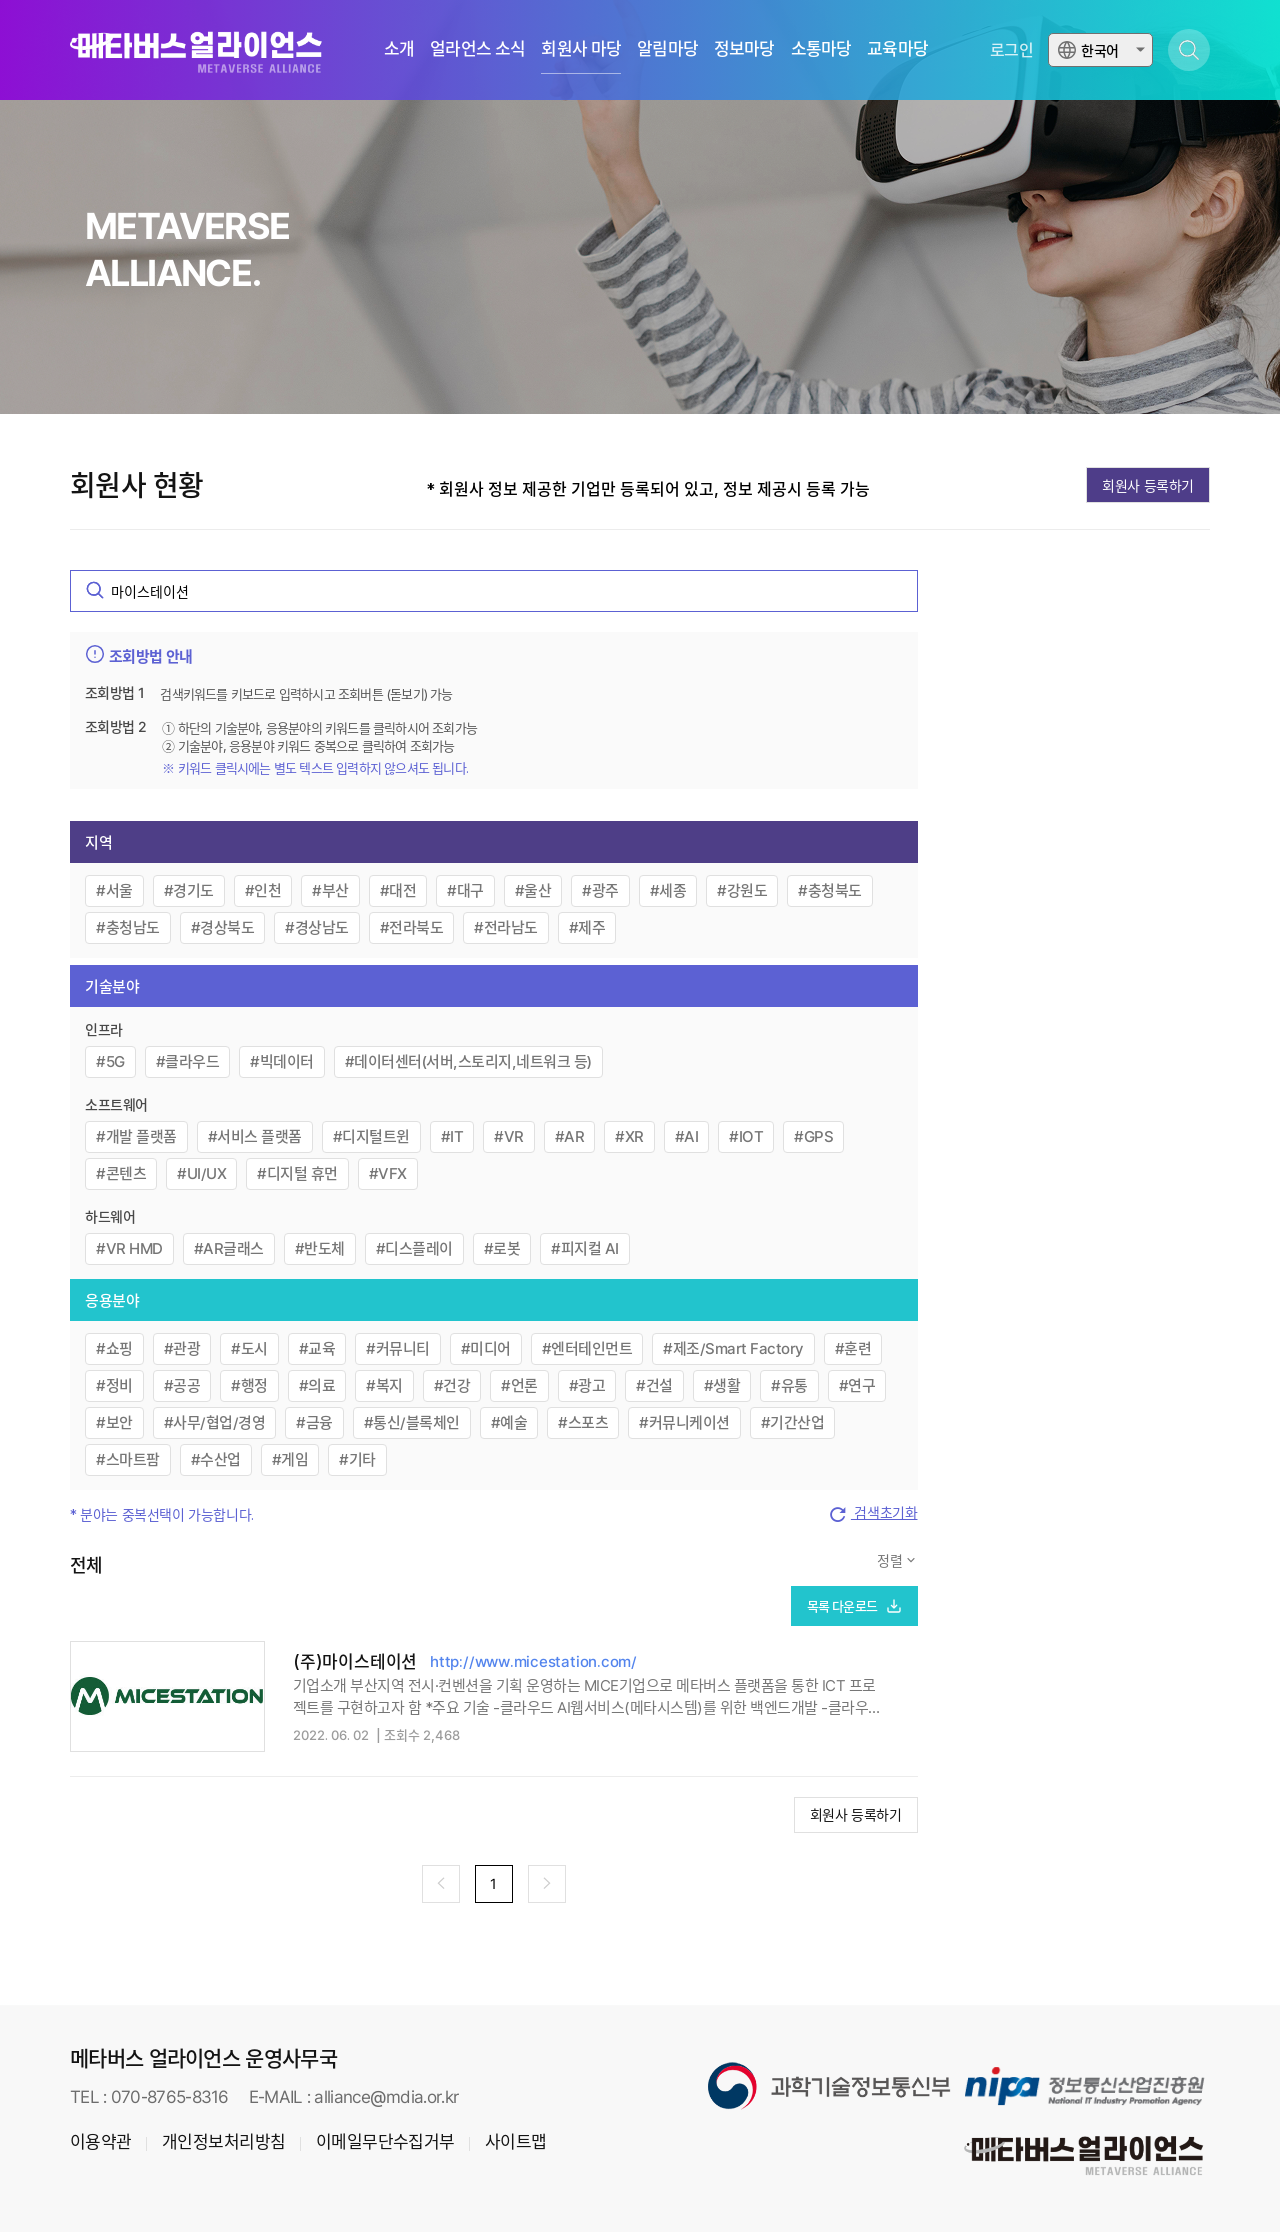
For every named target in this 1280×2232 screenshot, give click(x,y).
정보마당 (744, 49)
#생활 (722, 1385)
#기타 (357, 1459)
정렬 (892, 1560)
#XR (629, 1136)
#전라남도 (506, 927)
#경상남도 (317, 927)
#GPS (813, 1136)
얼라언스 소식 (477, 49)
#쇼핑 (114, 1348)
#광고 (587, 1385)
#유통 (789, 1385)
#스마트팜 (128, 1459)
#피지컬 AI (585, 1248)
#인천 (263, 890)
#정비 (114, 1385)
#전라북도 (412, 927)
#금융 (314, 1422)
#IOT (746, 1136)
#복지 (384, 1385)
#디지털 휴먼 (297, 1173)
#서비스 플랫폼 (255, 1136)
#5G (110, 1061)
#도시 (249, 1348)
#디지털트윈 (371, 1136)
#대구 (465, 890)
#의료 (317, 1385)
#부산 (330, 890)
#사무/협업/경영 (215, 1422)
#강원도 (742, 890)
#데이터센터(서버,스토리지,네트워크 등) (468, 1061)
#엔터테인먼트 (587, 1348)
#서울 (114, 890)
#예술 (509, 1422)
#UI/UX (201, 1173)
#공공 (182, 1385)
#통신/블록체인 (412, 1422)
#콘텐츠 (121, 1173)
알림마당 (667, 49)
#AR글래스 (229, 1248)
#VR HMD (129, 1248)
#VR (509, 1136)
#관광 (182, 1348)
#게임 (290, 1459)
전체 (86, 1565)
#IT (452, 1136)
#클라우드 (188, 1061)
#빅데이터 (282, 1061)
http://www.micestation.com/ (533, 1661)
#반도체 (320, 1248)
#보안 (114, 1422)
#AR (570, 1136)
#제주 (587, 927)
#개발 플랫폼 (136, 1136)
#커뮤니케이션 (684, 1422)
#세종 (668, 890)
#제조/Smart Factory (733, 1348)
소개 (399, 49)
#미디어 (486, 1348)
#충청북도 (830, 890)
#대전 (398, 890)
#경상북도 (223, 927)
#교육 (317, 1348)
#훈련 (853, 1348)
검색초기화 (872, 1514)
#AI (687, 1136)
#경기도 (189, 890)
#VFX (388, 1173)
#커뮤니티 (398, 1348)
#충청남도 (128, 927)
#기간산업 (793, 1422)
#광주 (600, 890)
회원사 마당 (581, 49)
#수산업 (216, 1459)
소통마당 (821, 49)
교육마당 (897, 49)
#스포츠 (583, 1422)
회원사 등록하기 (1148, 485)
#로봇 (502, 1248)
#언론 (519, 1385)
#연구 (857, 1385)
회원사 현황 (136, 486)
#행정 (249, 1385)
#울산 (533, 890)
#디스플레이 (414, 1248)
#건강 (452, 1385)
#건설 (654, 1385)
